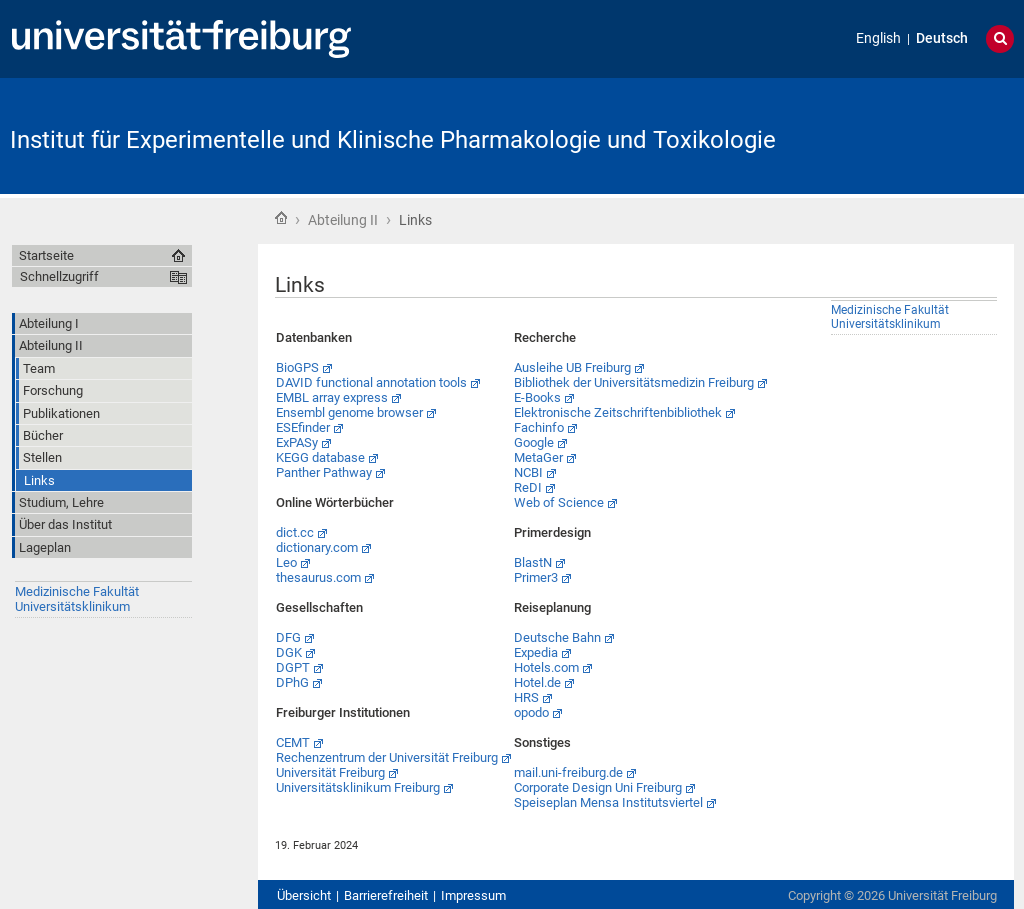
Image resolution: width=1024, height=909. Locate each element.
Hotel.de (537, 682)
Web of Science (559, 502)
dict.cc (295, 532)
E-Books (537, 397)
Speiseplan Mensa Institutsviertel (608, 802)
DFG (288, 637)
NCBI (528, 472)
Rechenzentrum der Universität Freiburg (387, 757)
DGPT (293, 667)
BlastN (533, 562)
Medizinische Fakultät (77, 591)
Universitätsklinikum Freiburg (358, 787)
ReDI (528, 487)
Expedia (536, 652)
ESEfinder (303, 427)
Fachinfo (539, 427)
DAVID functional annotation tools (371, 382)
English (878, 38)
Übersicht (304, 895)
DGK (289, 652)
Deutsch (942, 38)
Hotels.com (546, 667)
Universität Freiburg (330, 772)
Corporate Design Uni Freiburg (598, 787)
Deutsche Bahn (557, 637)
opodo (531, 712)
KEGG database (320, 457)
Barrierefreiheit (386, 895)
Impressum (473, 895)
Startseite (281, 218)
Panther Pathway (324, 472)
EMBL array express (332, 397)
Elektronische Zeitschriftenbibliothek (618, 412)
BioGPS (297, 367)
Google (534, 442)
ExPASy (297, 442)
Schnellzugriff (59, 276)
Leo (286, 562)
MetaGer (538, 457)
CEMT (293, 742)
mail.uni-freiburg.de (568, 772)
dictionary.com (317, 547)
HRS (526, 697)
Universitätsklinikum (72, 606)
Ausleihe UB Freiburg (572, 367)
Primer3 (536, 577)
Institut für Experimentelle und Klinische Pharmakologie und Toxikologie (393, 140)
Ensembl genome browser (349, 412)
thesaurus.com (318, 577)
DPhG (292, 682)
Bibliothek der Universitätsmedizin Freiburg (634, 382)
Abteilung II (343, 220)
